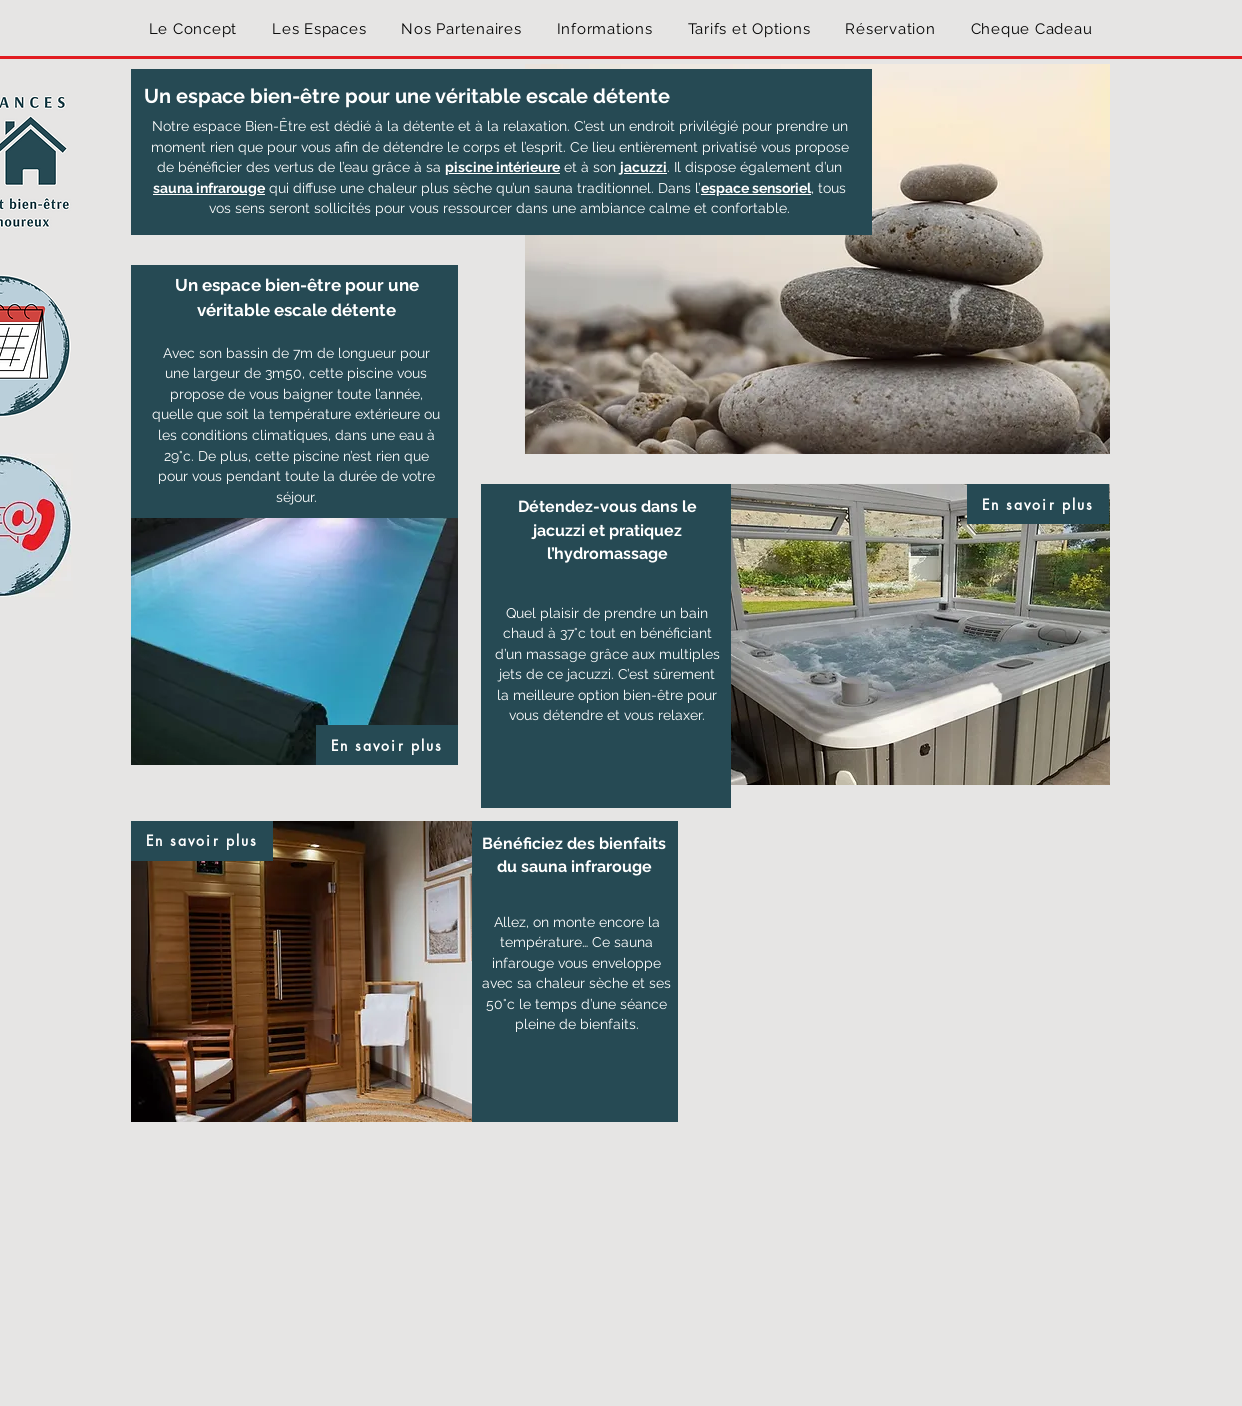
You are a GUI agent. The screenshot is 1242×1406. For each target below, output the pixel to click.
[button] (319, 28)
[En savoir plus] (387, 745)
